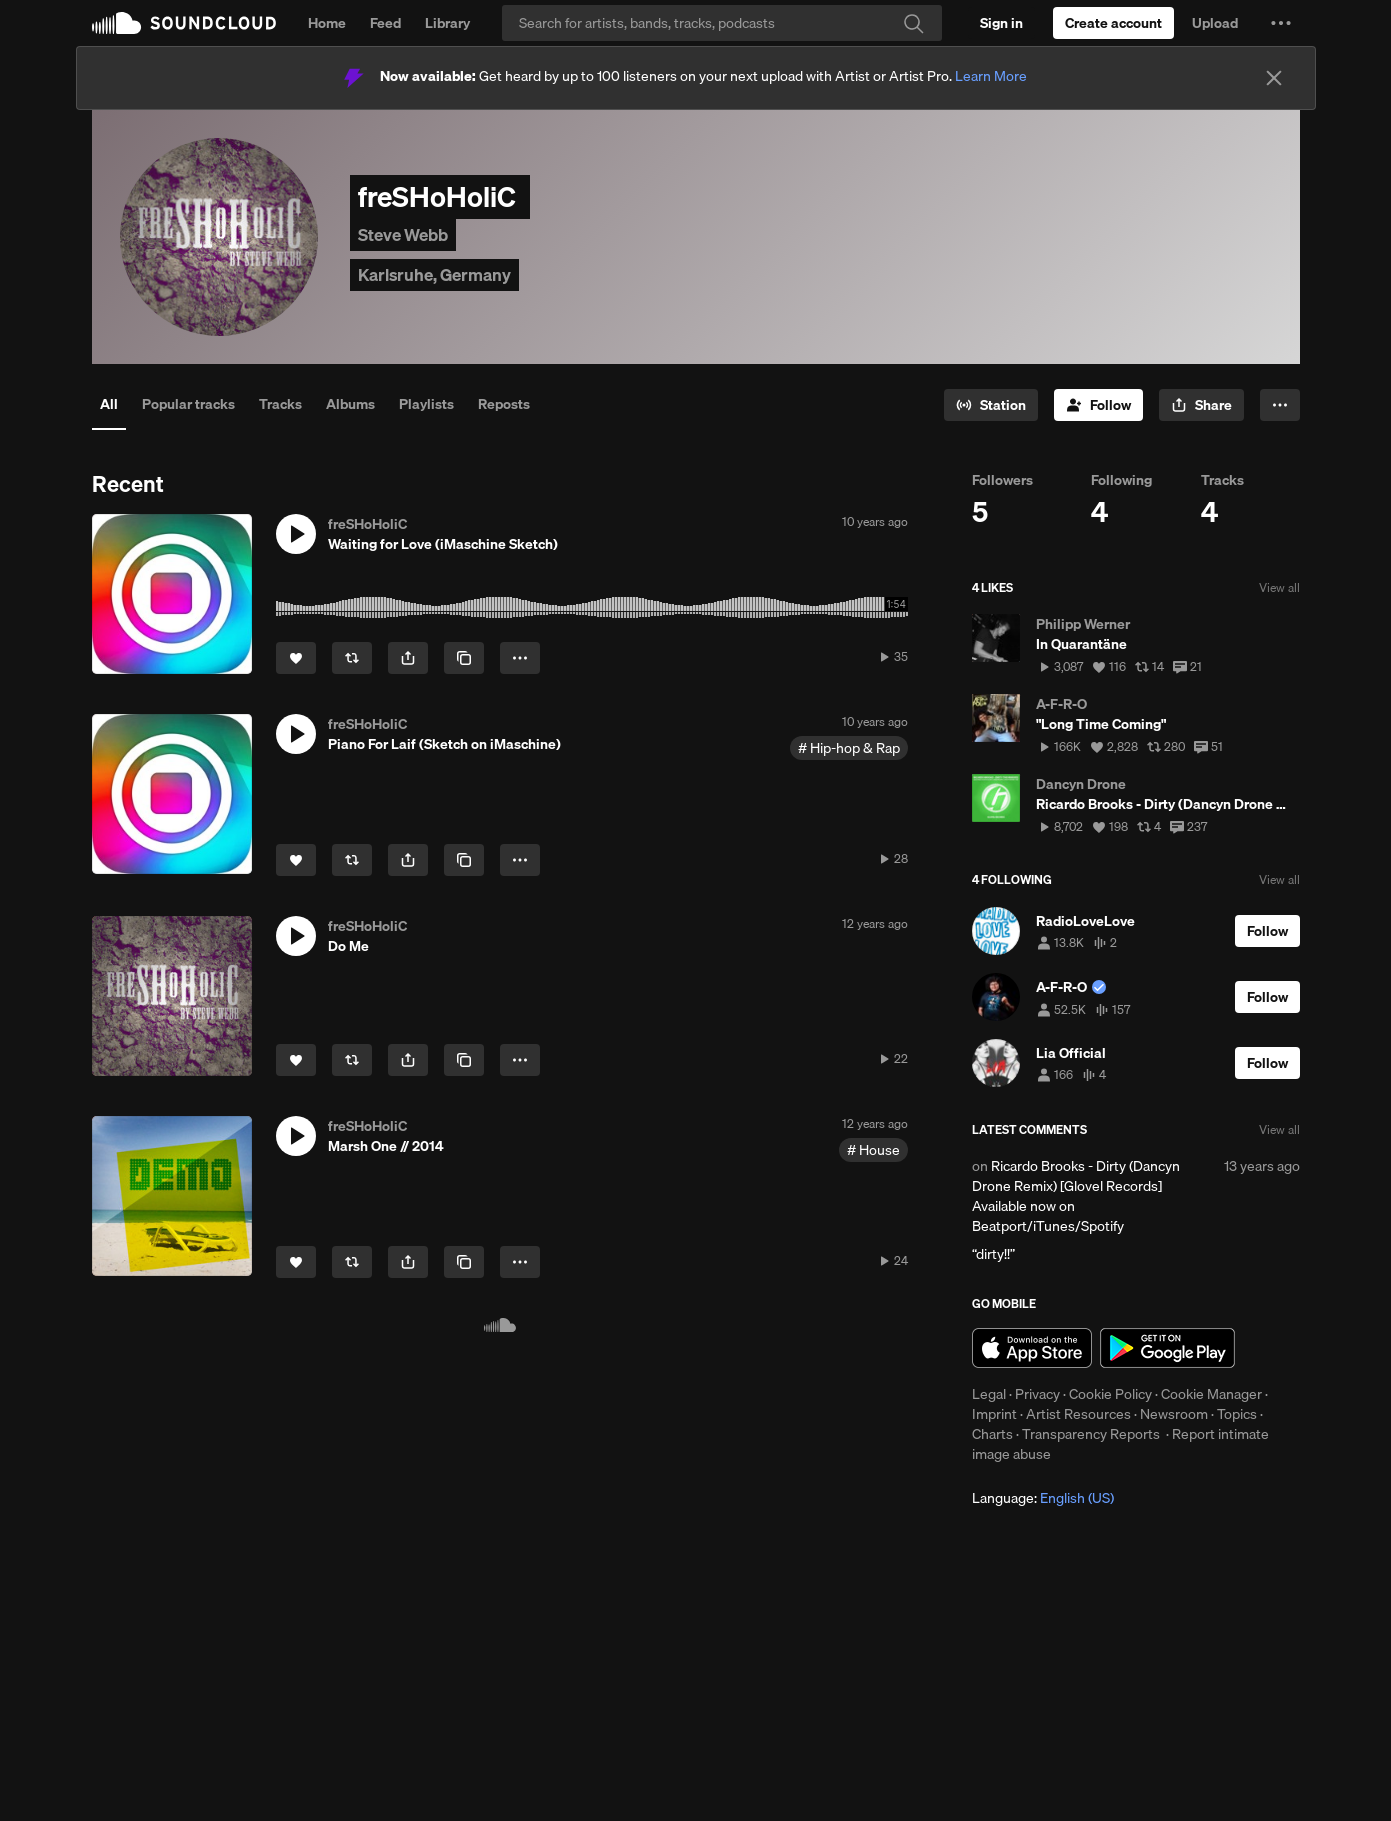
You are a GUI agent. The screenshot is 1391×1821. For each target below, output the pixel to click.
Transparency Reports (1091, 1434)
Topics (1237, 1414)
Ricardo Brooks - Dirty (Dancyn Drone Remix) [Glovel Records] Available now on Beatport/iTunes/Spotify (1076, 1196)
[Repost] (352, 658)
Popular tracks (188, 404)
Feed (385, 23)
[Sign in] (1001, 23)
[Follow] (1098, 405)
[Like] (296, 658)
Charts (992, 1434)
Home (327, 23)
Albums (350, 404)
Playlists (426, 404)
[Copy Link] (464, 658)
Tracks (280, 404)
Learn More (991, 76)
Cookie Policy (1110, 1394)
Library (447, 23)
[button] (1281, 23)
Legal (989, 1394)
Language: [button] (1043, 1498)
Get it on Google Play (1167, 1348)
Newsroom (1174, 1414)
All (109, 404)
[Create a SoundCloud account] (1113, 23)
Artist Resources (1078, 1414)
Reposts (504, 404)
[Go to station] (991, 405)
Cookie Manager (1211, 1394)
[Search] (722, 23)
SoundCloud (184, 23)
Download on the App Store (1032, 1348)
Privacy (1037, 1394)
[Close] (1274, 78)
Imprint (994, 1414)
